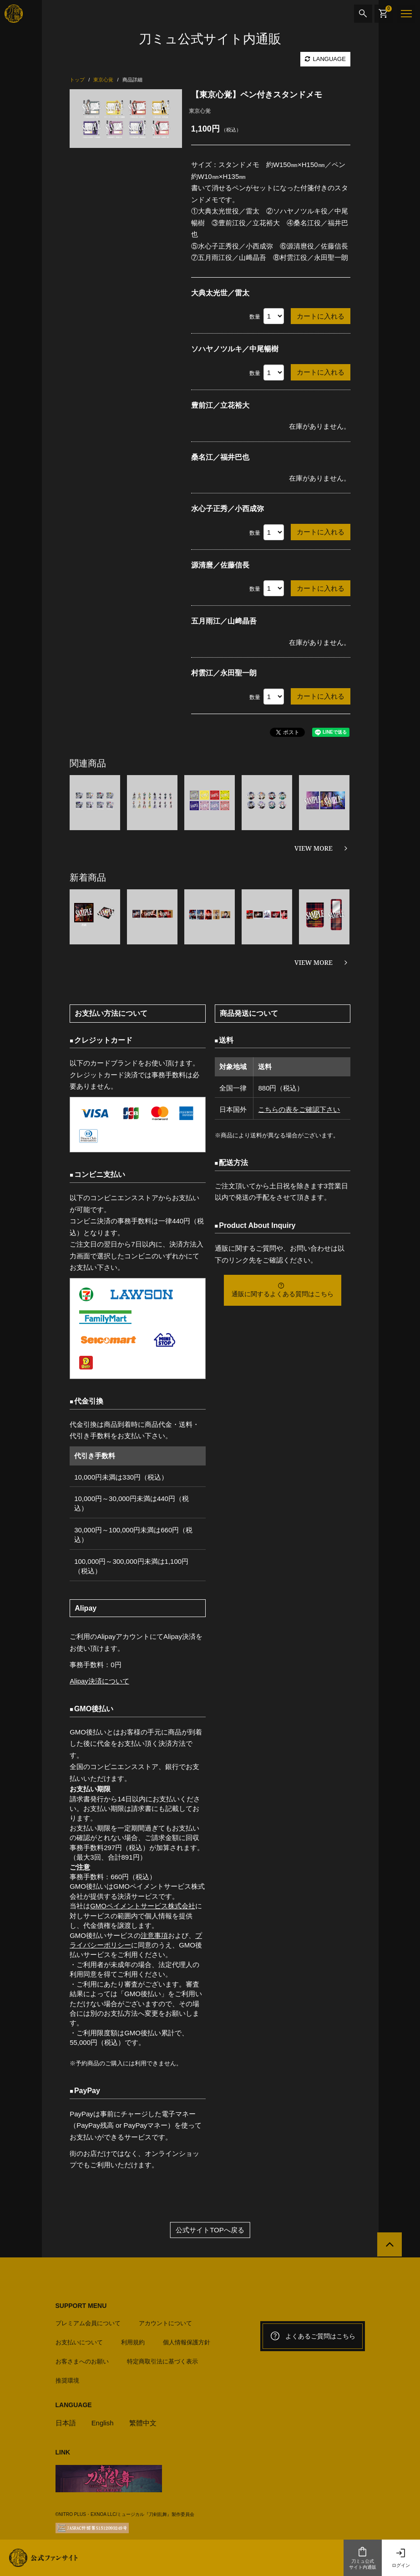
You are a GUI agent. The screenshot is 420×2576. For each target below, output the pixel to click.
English (102, 2423)
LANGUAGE (325, 59)
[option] (126, 118)
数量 (254, 317)
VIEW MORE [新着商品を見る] (313, 962)
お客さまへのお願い (82, 2361)
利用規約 (133, 2342)
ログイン (401, 2557)
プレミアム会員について (88, 2323)
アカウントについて (165, 2323)
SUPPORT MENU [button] (81, 2305)
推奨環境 (67, 2380)
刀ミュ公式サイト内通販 (362, 2558)
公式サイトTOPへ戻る (210, 2230)
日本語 (66, 2423)
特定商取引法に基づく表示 (162, 2361)
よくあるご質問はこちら (312, 2336)
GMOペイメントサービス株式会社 (142, 1906)
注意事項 (154, 1935)
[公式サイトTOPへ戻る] (389, 2244)
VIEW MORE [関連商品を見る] (313, 848)
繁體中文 (143, 2423)
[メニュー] (406, 14)
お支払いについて (79, 2342)
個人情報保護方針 (186, 2342)
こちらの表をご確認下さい (299, 1109)
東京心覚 (200, 111)
